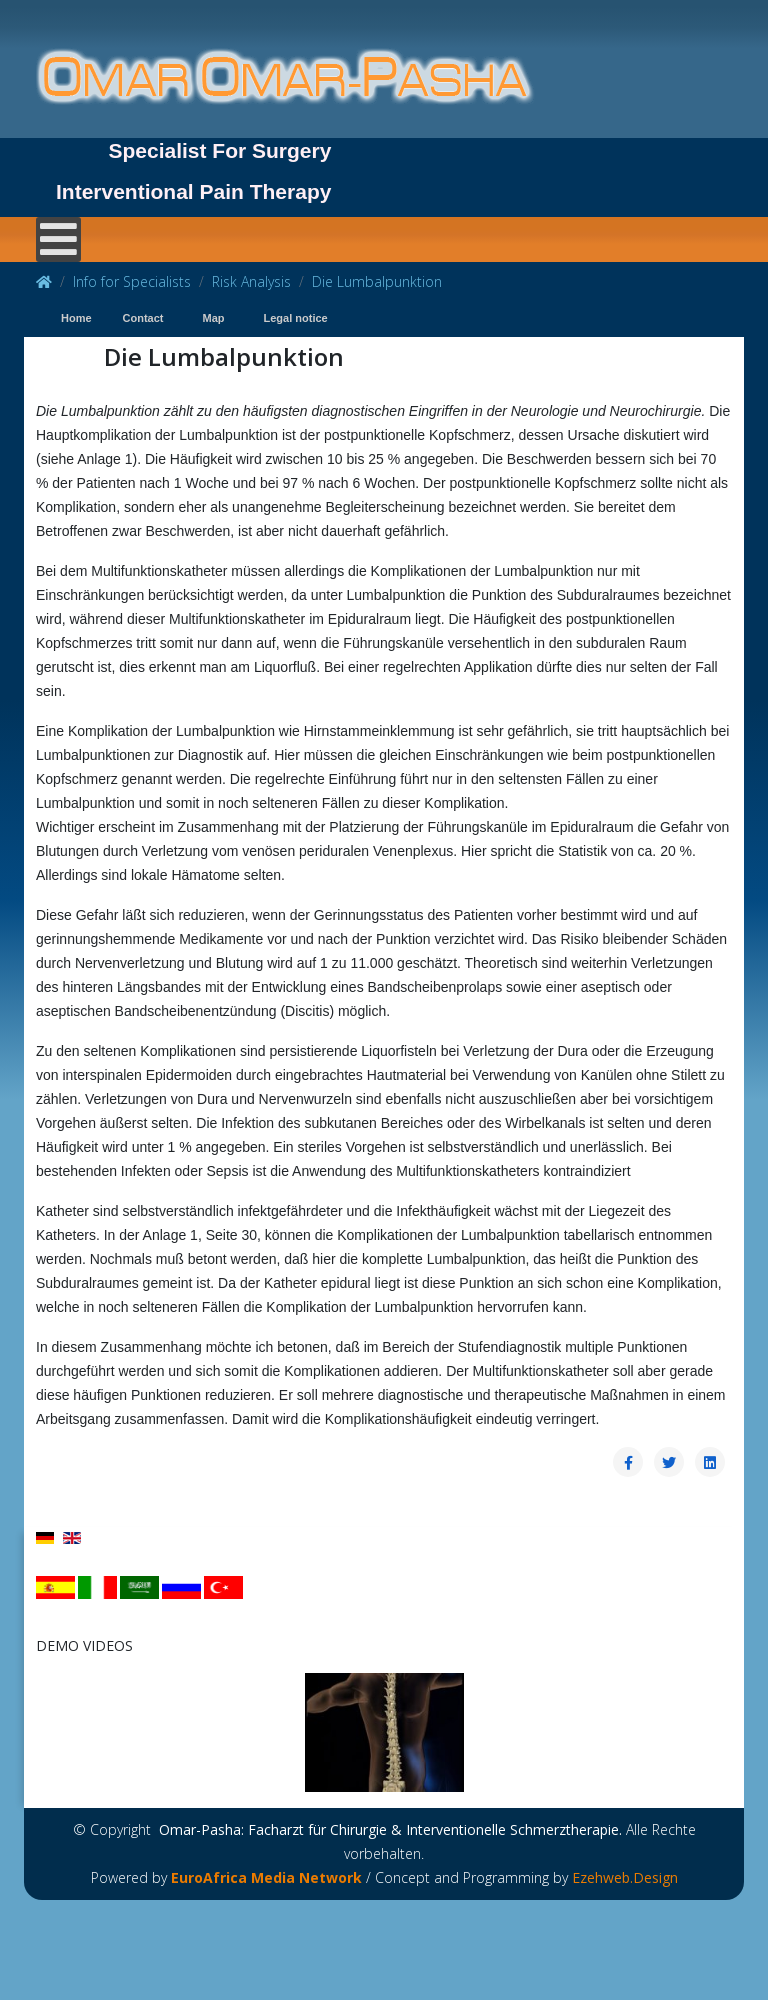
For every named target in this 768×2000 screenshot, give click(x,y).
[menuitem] (72, 319)
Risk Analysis (251, 281)
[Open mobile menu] (58, 239)
